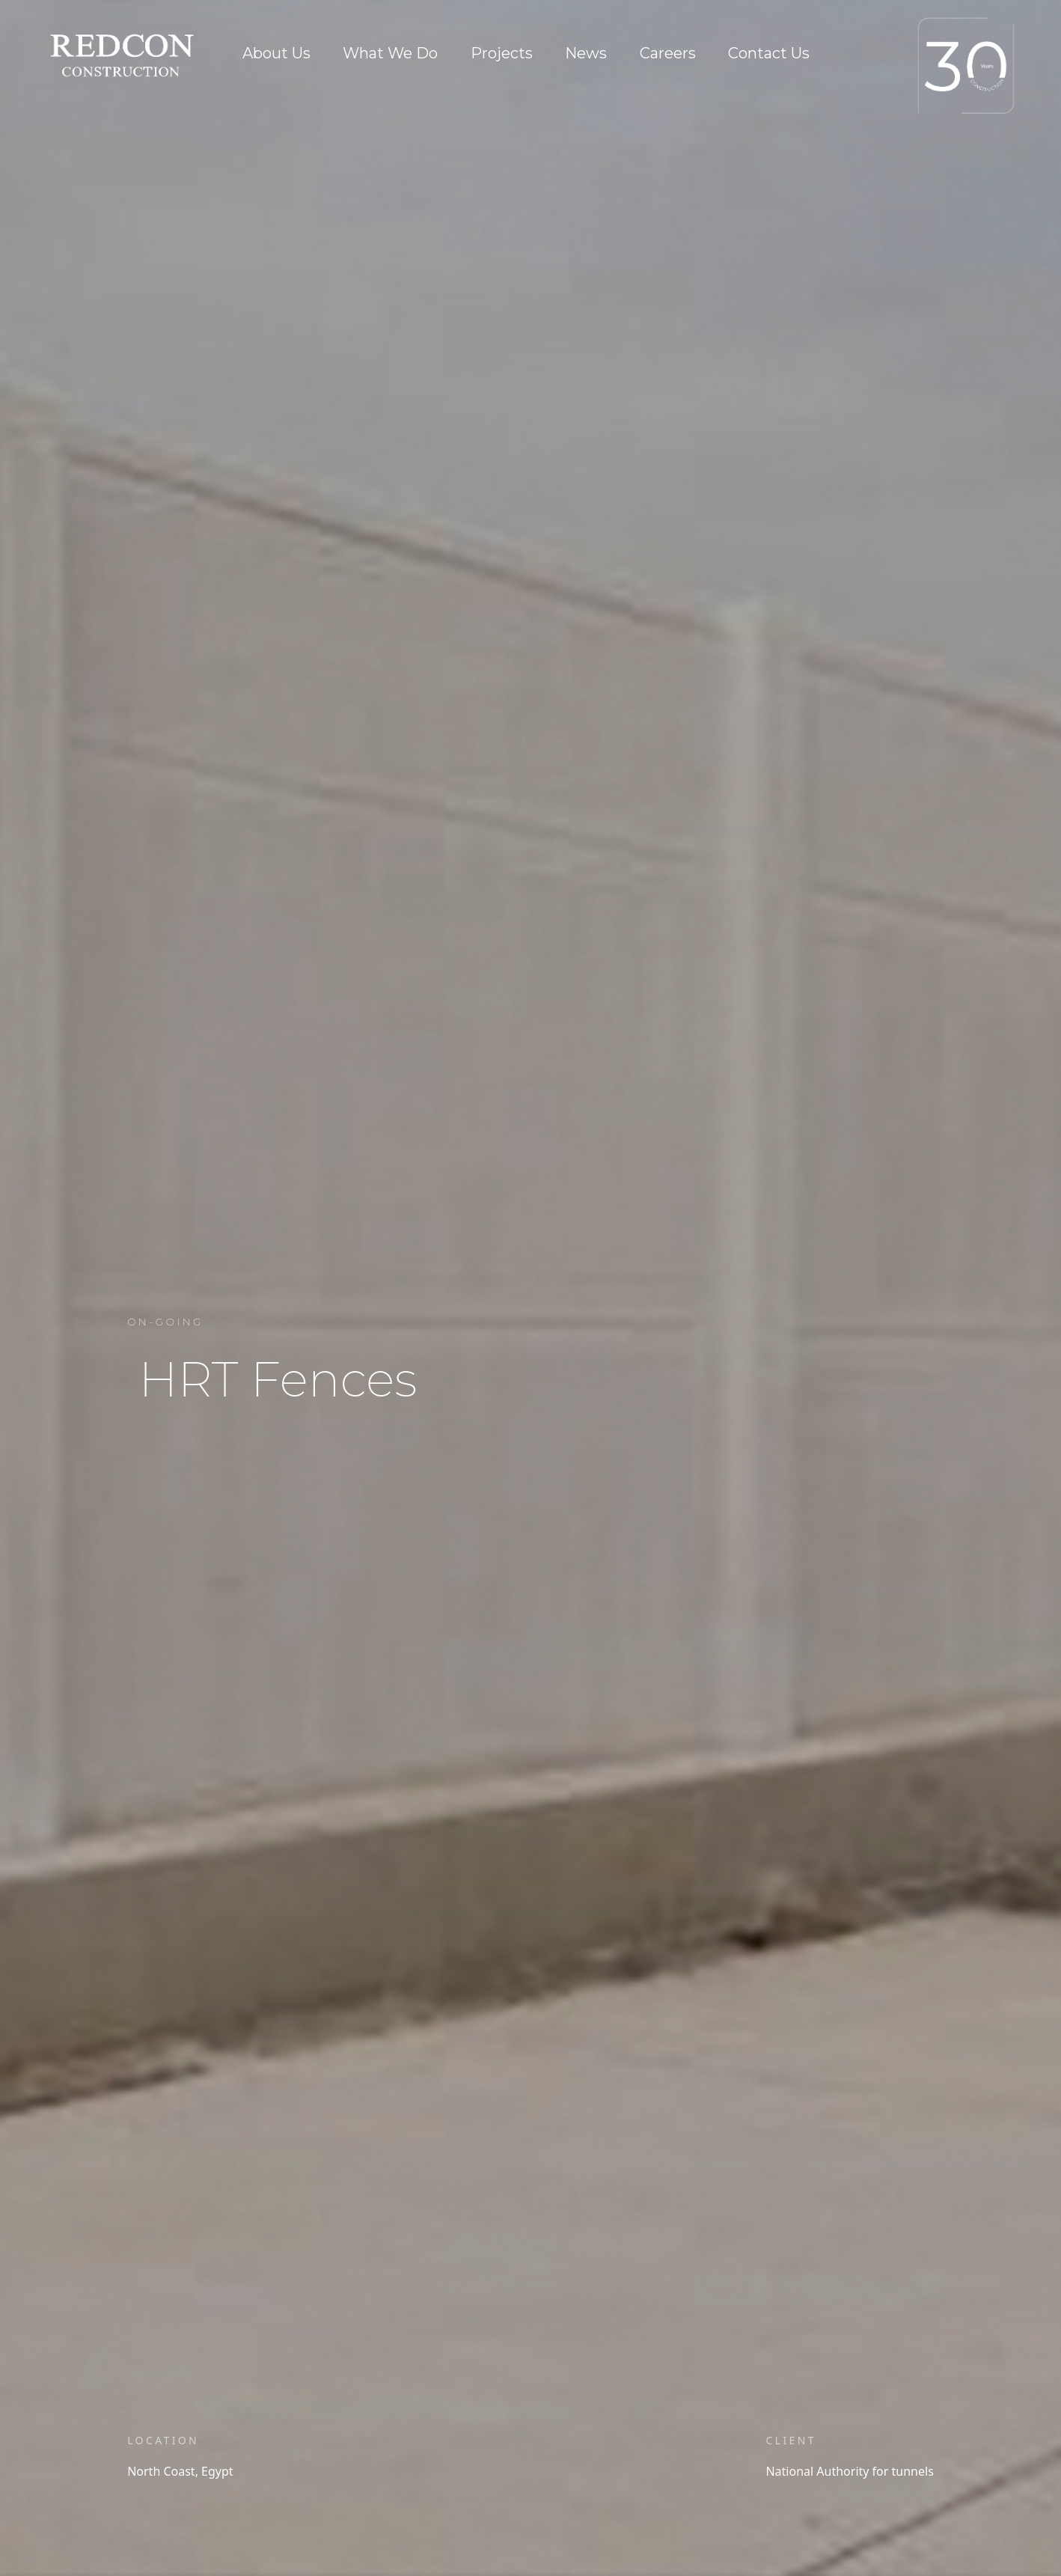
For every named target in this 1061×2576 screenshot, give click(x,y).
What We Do (390, 53)
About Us (276, 53)
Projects (502, 53)
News (586, 53)
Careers (668, 53)
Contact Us (769, 53)
